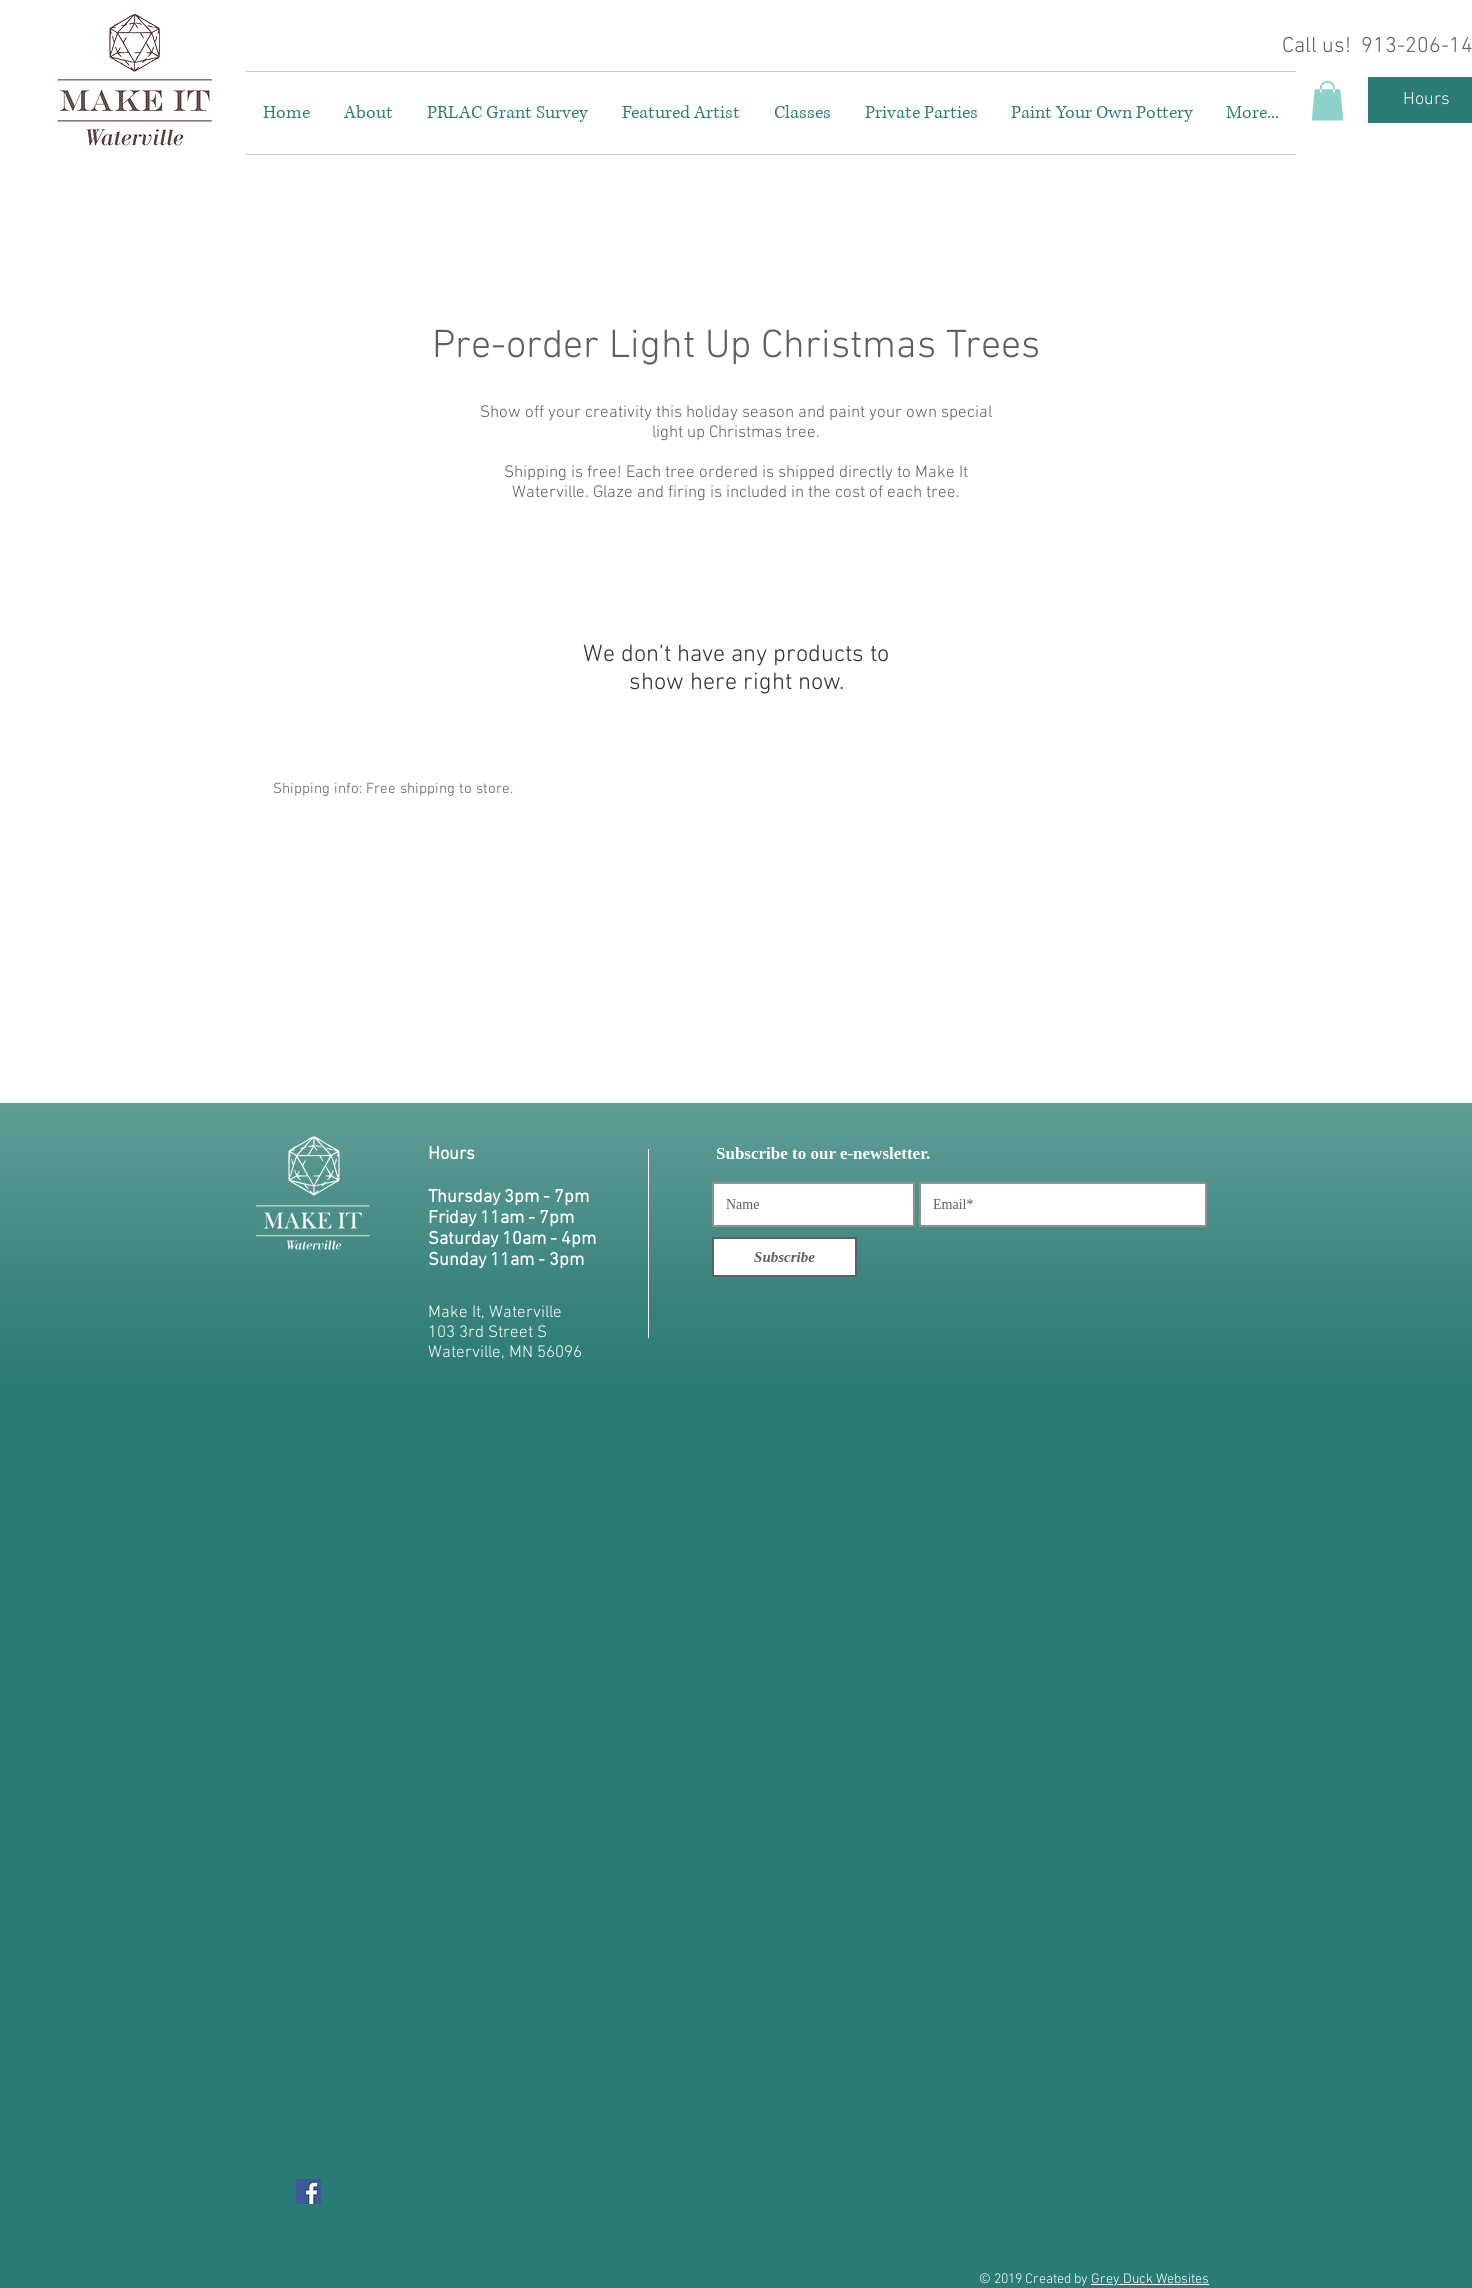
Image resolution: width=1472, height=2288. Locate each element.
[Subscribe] (784, 1257)
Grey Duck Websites (1150, 2279)
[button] (1327, 100)
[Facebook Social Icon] (308, 2191)
